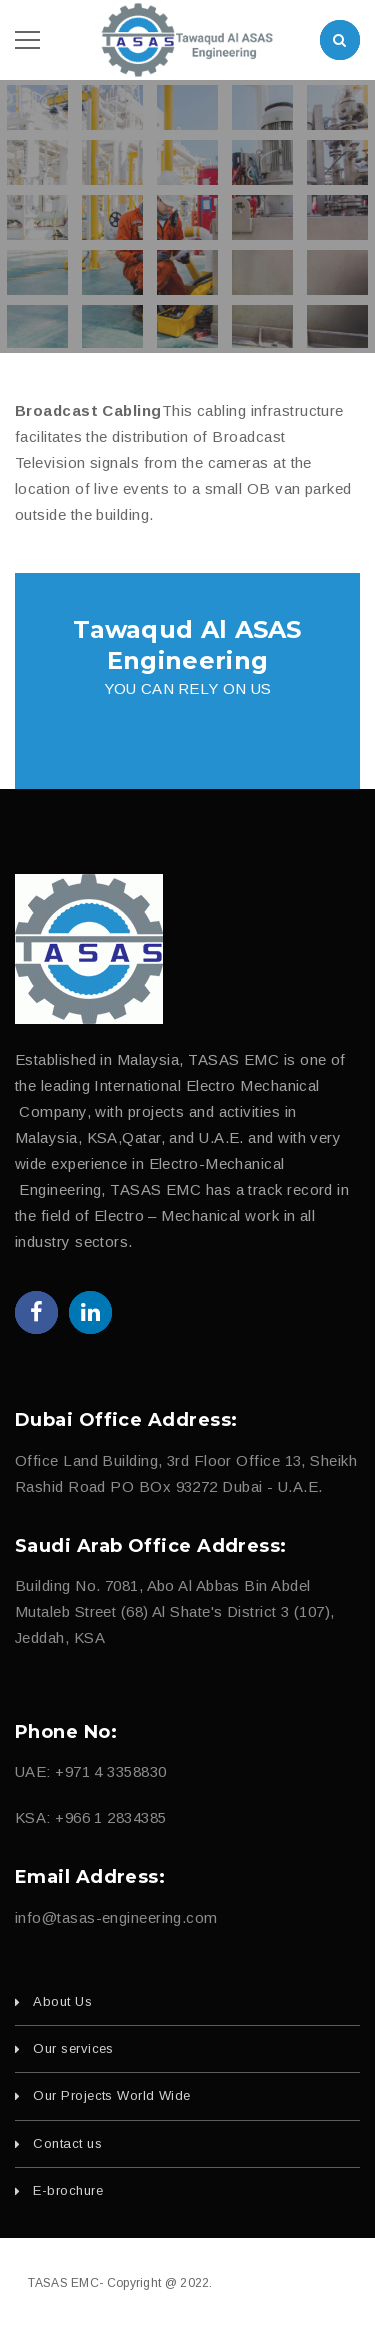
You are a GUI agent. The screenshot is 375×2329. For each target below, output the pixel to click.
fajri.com (322, 2283)
